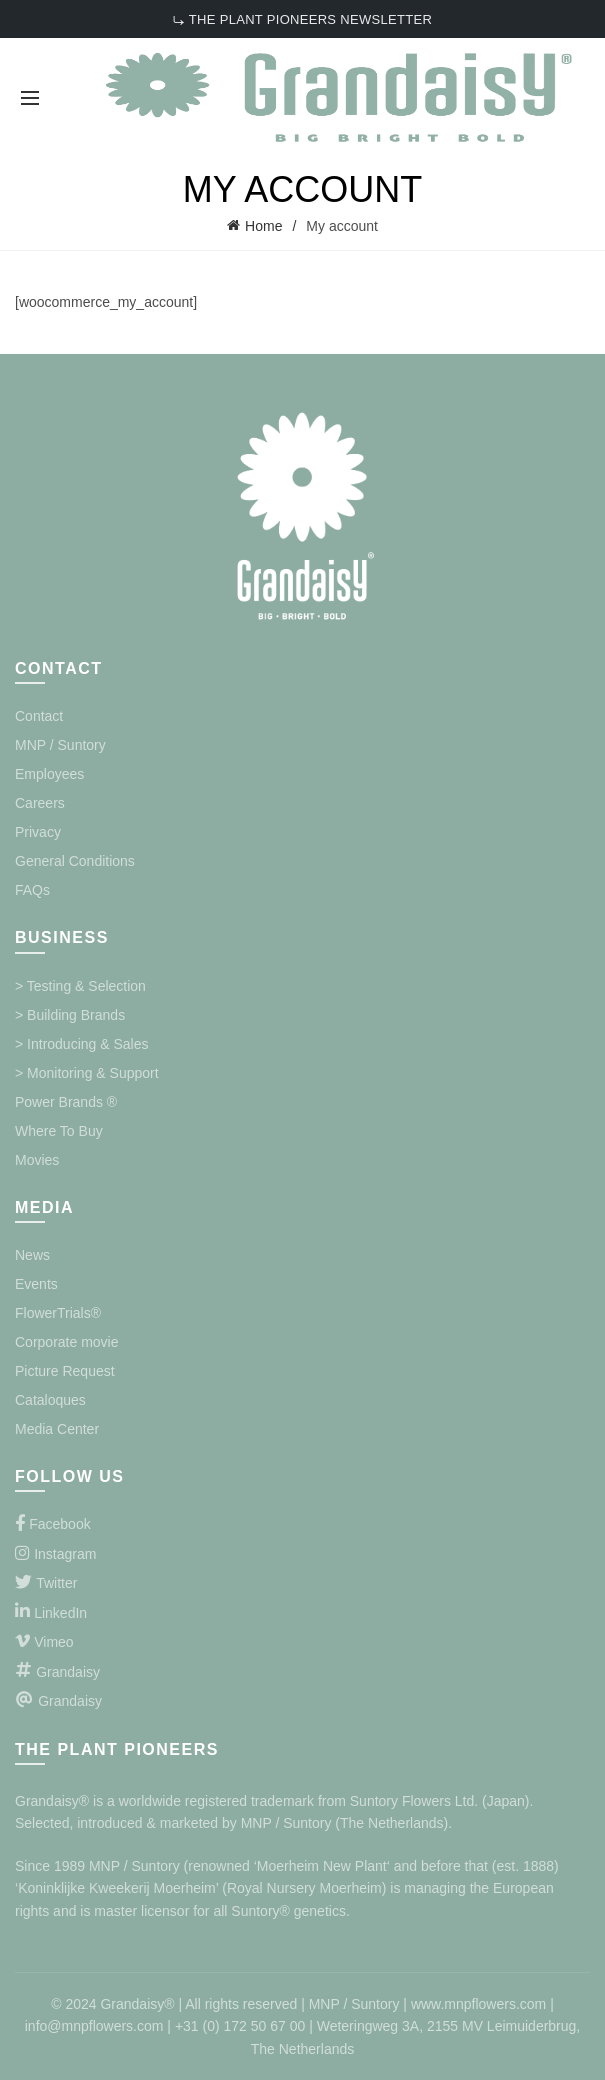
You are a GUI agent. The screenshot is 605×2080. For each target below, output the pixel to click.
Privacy (38, 832)
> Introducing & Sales (81, 1044)
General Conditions (75, 861)
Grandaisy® (54, 1801)
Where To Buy (59, 1131)
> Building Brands (70, 1015)
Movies (37, 1160)
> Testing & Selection (80, 986)
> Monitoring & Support (87, 1073)
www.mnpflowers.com (478, 2004)
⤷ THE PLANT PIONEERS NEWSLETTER (302, 19)
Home (263, 226)
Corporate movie (67, 1342)
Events (36, 1284)
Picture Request (65, 1371)
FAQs (32, 890)
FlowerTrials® (58, 1313)
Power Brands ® (66, 1102)
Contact (39, 716)
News (32, 1255)
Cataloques (50, 1400)
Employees (49, 774)
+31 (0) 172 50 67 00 (240, 2026)
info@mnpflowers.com (94, 2026)
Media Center (57, 1429)
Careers (40, 803)
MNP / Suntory (60, 745)
